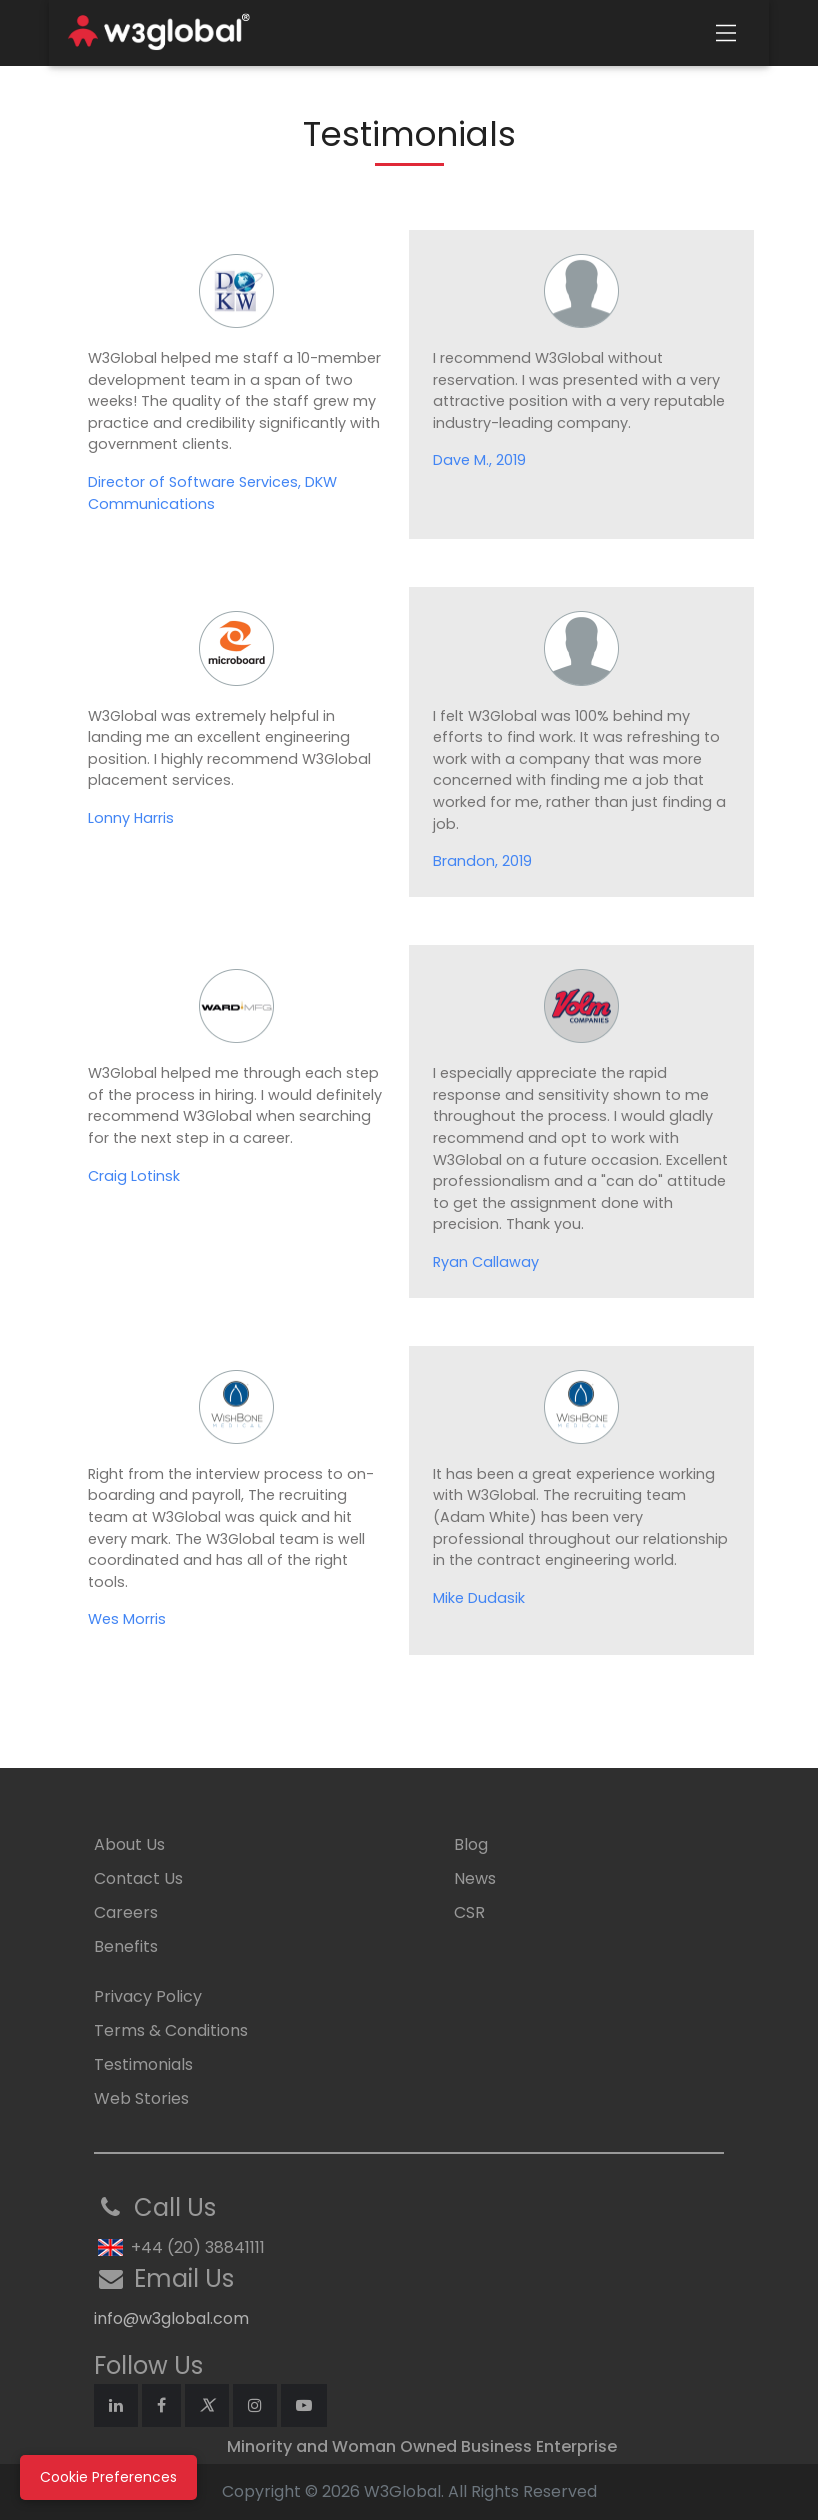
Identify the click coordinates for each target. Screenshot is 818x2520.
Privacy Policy (148, 1996)
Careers (126, 1912)
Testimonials (143, 2064)
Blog (471, 1844)
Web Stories (141, 2098)
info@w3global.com (171, 2318)
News (475, 1878)
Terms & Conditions (171, 2030)
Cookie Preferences (108, 2477)
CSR (469, 1912)
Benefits (126, 1946)
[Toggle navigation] (726, 33)
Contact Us (138, 1878)
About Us (129, 1844)
